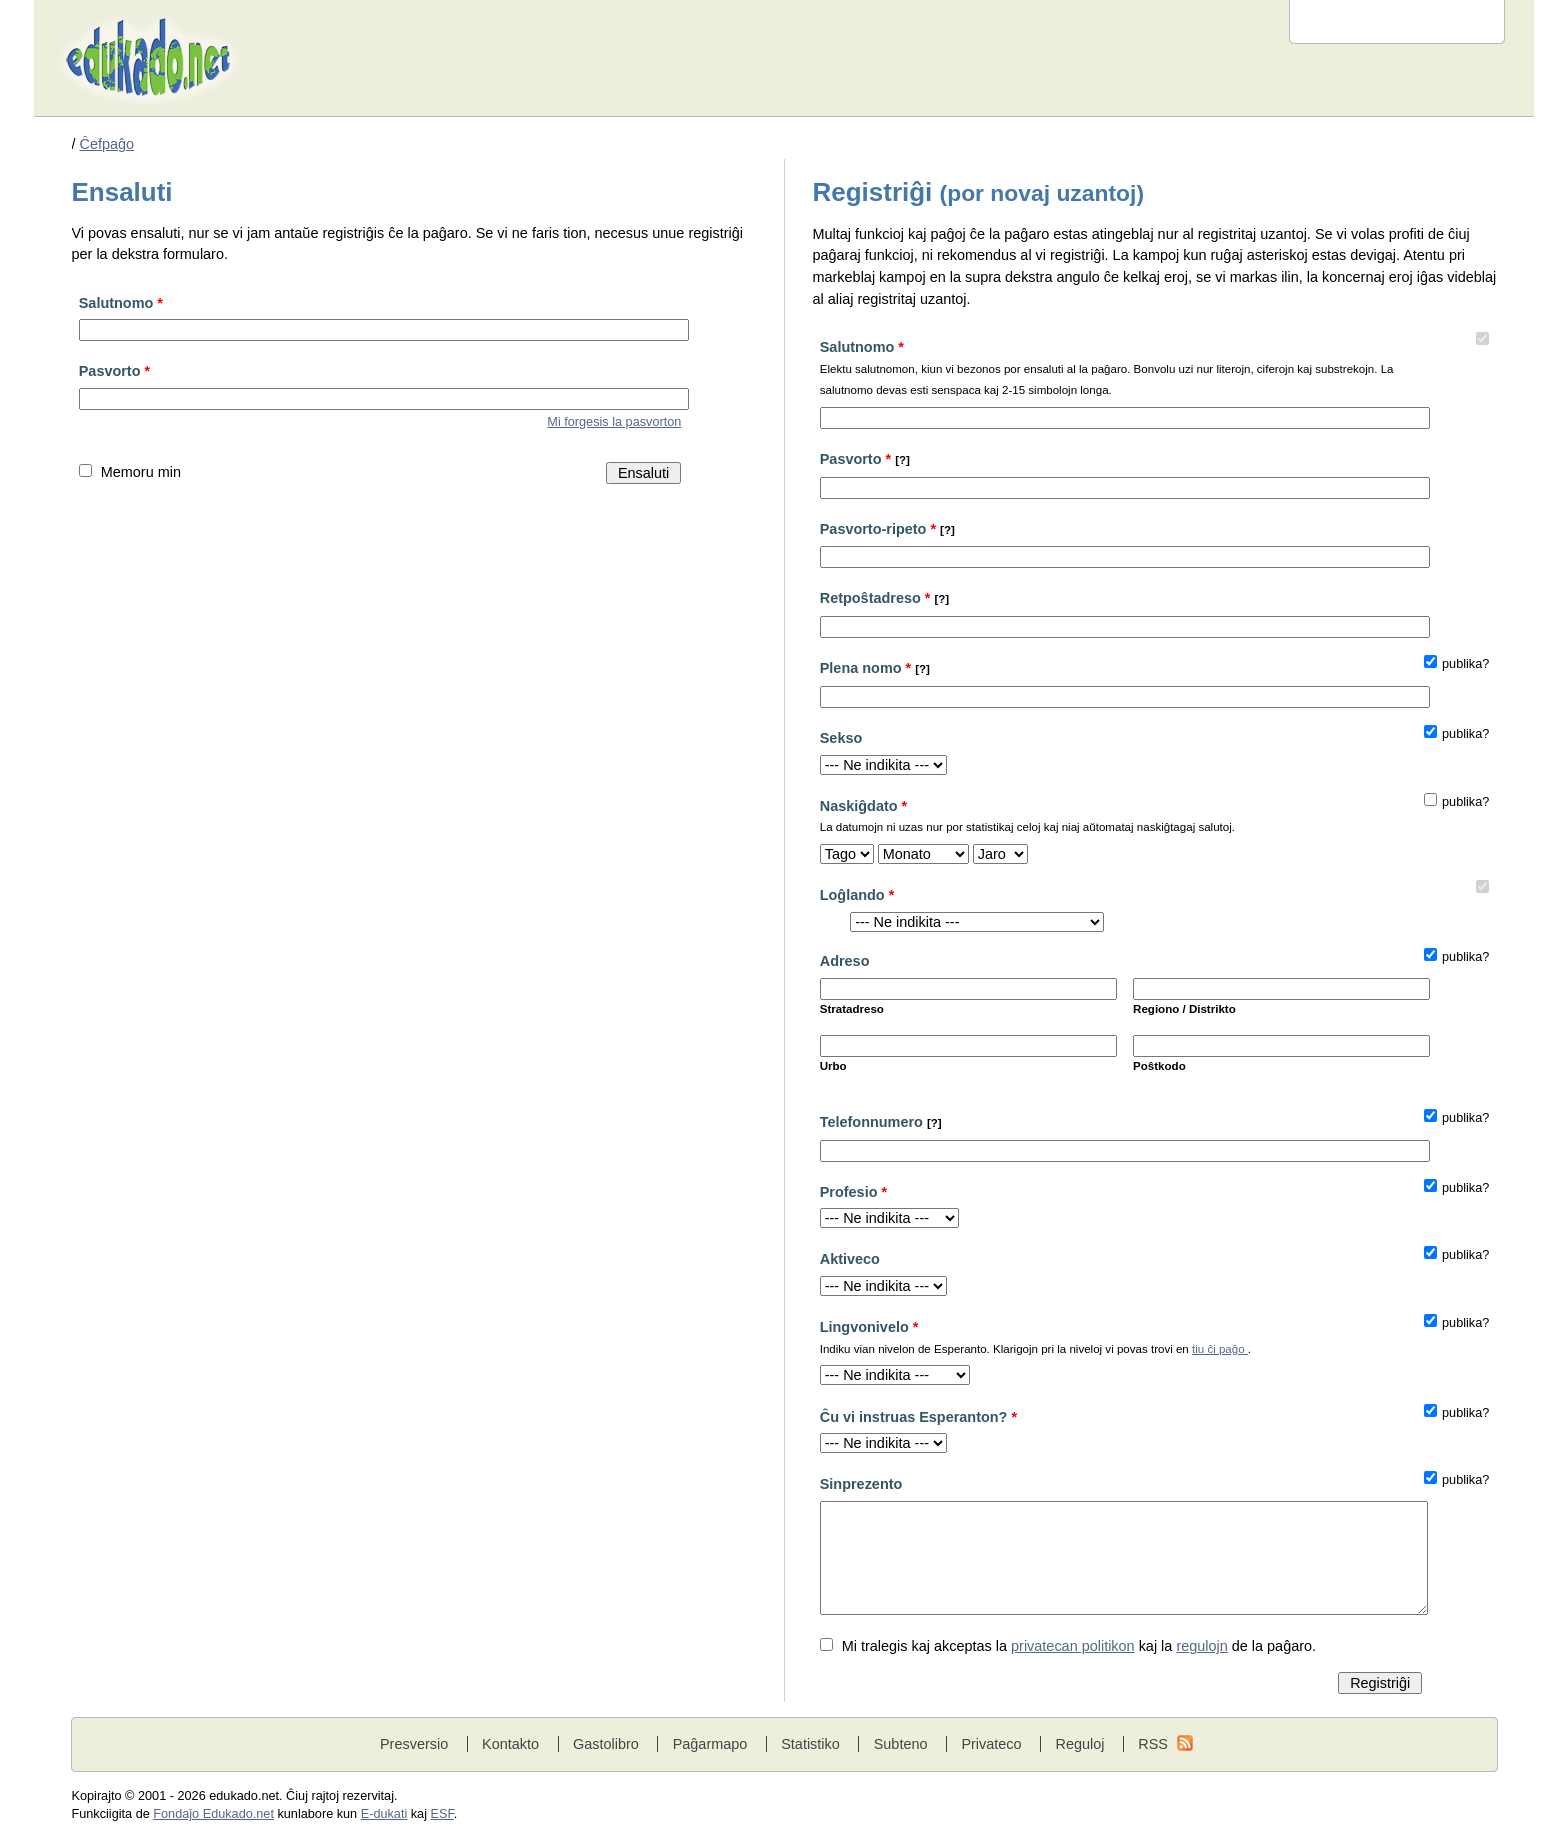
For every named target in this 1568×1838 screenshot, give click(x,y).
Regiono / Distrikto (1184, 1009)
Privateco (991, 1744)
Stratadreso (852, 1009)
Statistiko (810, 1744)
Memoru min (141, 472)
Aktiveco (850, 1259)
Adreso (845, 961)
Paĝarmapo (710, 1744)
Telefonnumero (881, 1122)
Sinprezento (861, 1484)
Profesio (853, 1192)
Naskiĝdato (1121, 818)
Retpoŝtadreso (885, 598)
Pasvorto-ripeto (887, 529)
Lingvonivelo (1121, 1339)
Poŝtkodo (1159, 1066)
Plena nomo (875, 668)
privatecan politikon (1073, 1646)
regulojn (1201, 1646)
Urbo (833, 1066)
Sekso (841, 738)
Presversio (414, 1744)
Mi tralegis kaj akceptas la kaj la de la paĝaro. (1079, 1646)
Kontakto (510, 1744)
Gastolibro (606, 1744)
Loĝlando (857, 895)
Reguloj (1079, 1744)
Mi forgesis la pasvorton (614, 422)
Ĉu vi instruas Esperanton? (918, 1417)
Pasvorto (114, 371)
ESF (442, 1814)
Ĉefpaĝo (107, 144)
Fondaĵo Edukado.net (213, 1814)
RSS (1153, 1744)
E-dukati (384, 1814)
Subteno (901, 1744)
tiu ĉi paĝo (1220, 1349)
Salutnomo (121, 303)
